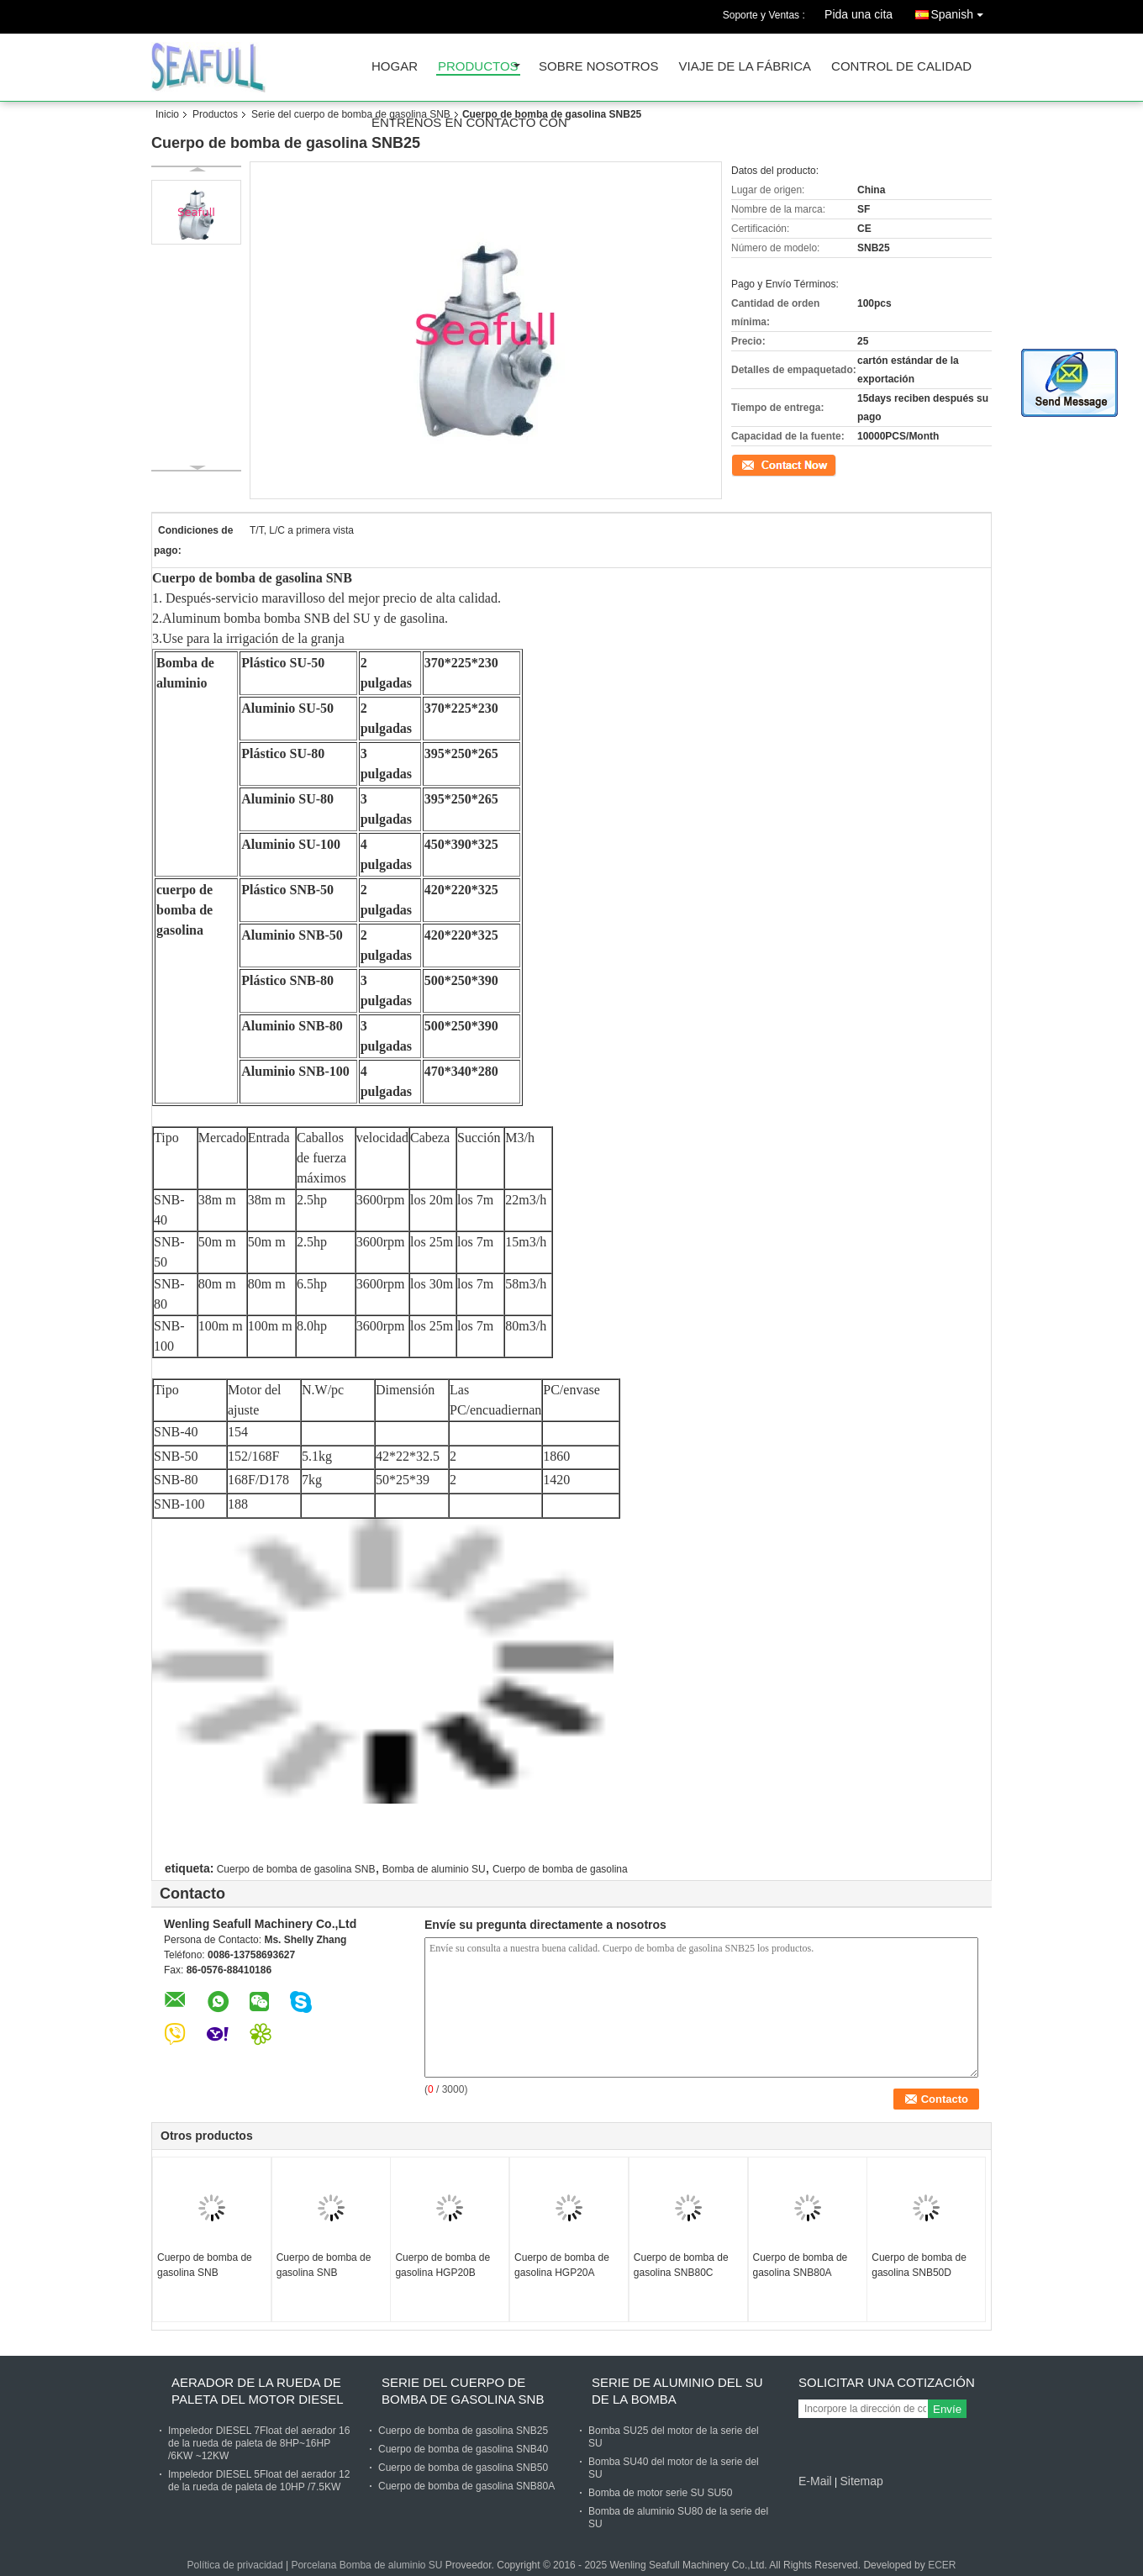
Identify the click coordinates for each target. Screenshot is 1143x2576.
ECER (942, 2565)
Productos (478, 67)
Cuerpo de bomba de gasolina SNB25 (463, 2430)
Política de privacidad (235, 2565)
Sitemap (861, 2481)
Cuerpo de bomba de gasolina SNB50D (919, 2265)
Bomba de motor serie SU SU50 (660, 2493)
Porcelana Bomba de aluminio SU (366, 2565)
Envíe (947, 2409)
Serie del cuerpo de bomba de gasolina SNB (350, 114)
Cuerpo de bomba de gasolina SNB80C (681, 2265)
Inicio (167, 114)
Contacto (751, 464)
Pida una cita (858, 14)
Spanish (961, 11)
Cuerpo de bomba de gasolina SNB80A (800, 2265)
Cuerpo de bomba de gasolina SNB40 (463, 2449)
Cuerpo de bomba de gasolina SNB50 (463, 2467)
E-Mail (815, 2481)
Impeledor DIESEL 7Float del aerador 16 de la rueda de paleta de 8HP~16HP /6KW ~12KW (259, 2443)
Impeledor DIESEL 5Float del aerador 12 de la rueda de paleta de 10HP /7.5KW (259, 2480)
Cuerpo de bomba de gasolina (560, 1869)
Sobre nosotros (599, 67)
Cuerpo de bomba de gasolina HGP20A (561, 2265)
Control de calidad (901, 67)
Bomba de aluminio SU (434, 1869)
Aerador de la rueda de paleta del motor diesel (257, 2390)
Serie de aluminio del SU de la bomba (677, 2390)
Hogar (394, 67)
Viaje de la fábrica (745, 67)
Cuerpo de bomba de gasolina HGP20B (442, 2265)
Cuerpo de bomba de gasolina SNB (296, 1869)
